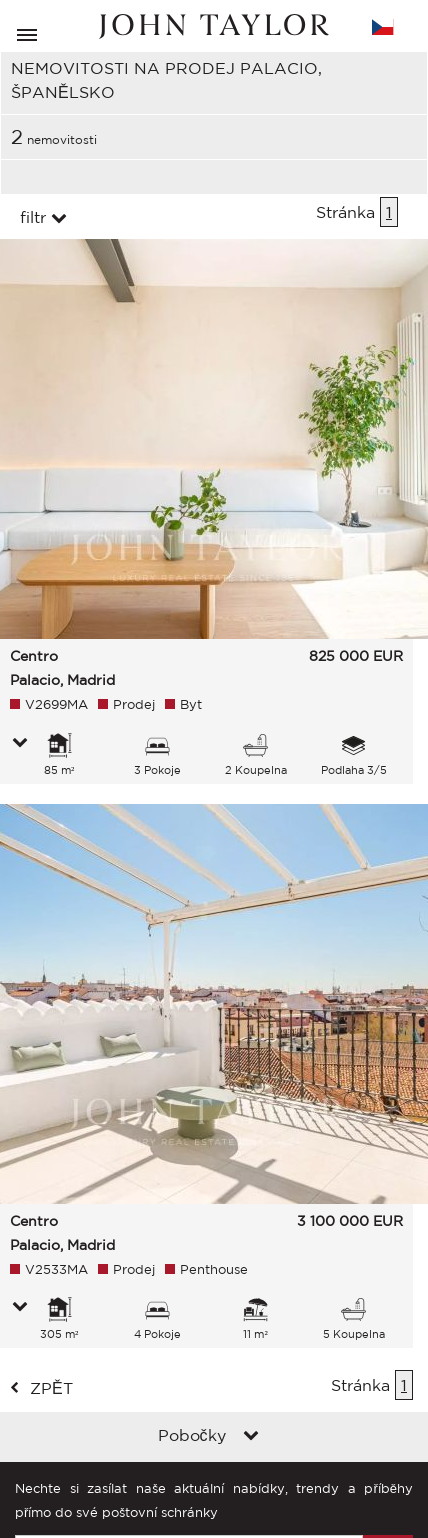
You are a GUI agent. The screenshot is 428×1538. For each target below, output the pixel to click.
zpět (51, 1388)
